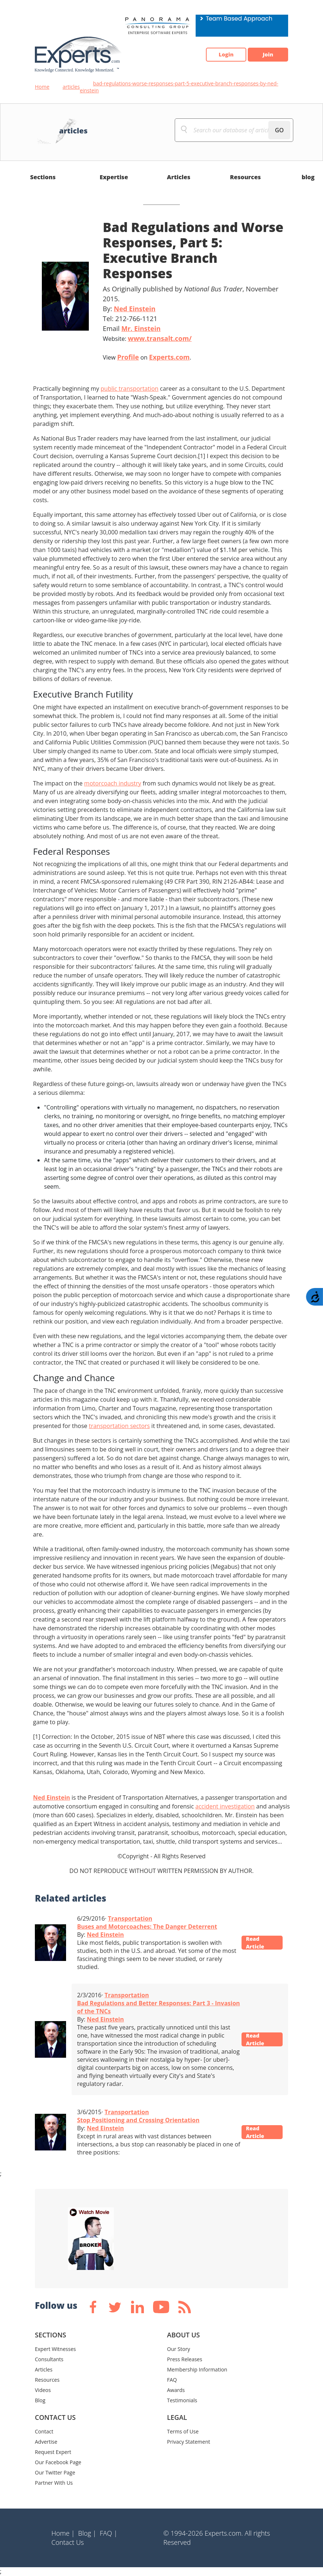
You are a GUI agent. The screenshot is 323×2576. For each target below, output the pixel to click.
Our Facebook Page (58, 2462)
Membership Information (197, 2369)
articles (71, 86)
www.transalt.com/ (160, 338)
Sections (43, 177)
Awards (176, 2390)
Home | (63, 2533)
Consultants (49, 2359)
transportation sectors (119, 1426)
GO (279, 130)
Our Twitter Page (55, 2472)
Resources (245, 177)
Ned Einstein (134, 308)
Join (264, 55)
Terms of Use (183, 2431)
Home (42, 86)
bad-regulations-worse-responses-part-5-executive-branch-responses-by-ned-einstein (179, 87)
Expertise (114, 177)
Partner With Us (54, 2482)
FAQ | (108, 2533)
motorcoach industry (112, 783)
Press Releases (184, 2359)
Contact (44, 2431)
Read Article (259, 1943)
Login (215, 55)
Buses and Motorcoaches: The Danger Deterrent (147, 1926)
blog (308, 177)
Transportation (130, 1918)
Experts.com (169, 357)
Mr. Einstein (140, 328)
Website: (147, 338)
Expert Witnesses (55, 2348)
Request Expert (53, 2451)
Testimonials (182, 2400)
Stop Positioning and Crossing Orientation (138, 2120)
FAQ (172, 2379)
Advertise (46, 2441)
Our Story (178, 2348)
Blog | (87, 2533)
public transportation (130, 388)
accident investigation (225, 1806)
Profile (128, 357)
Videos (43, 2390)
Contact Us (67, 2542)
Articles (178, 177)
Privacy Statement (188, 2441)
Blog (40, 2400)
